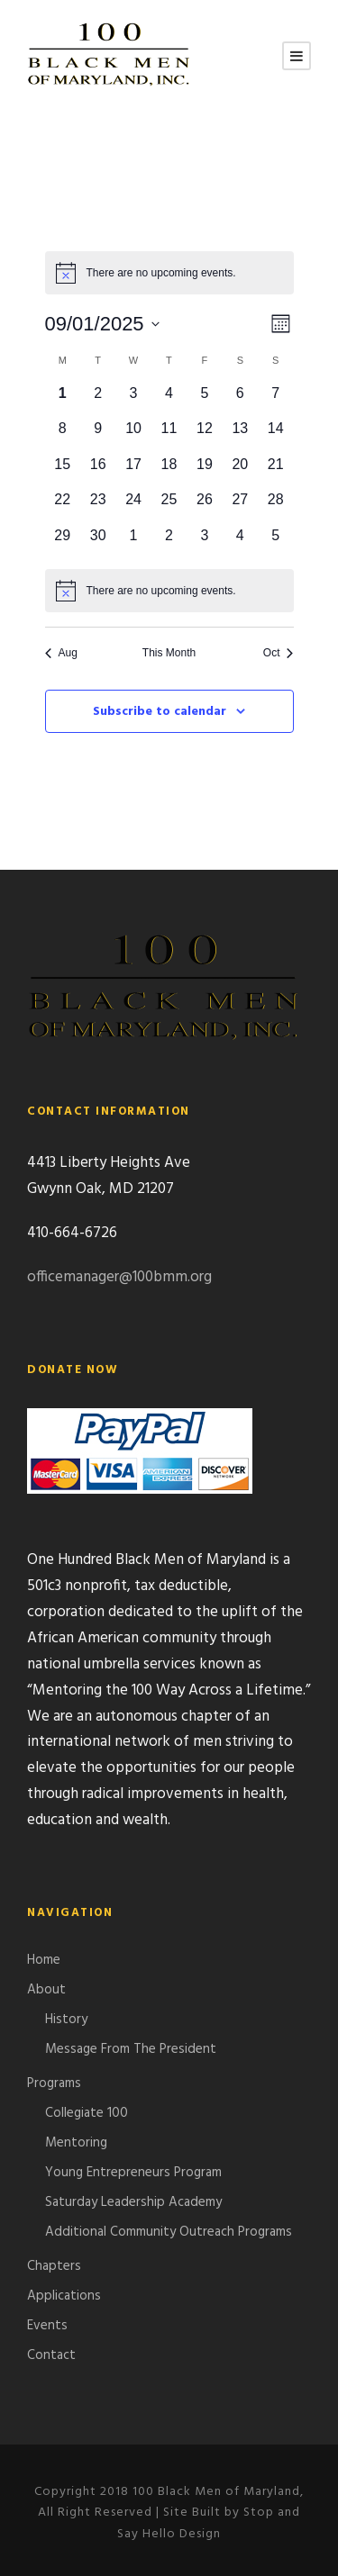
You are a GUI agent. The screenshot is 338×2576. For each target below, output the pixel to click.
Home (43, 1960)
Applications (64, 2296)
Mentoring (76, 2143)
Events (47, 2325)
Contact (51, 2355)
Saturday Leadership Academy (133, 2202)
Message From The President (130, 2049)
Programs (54, 2083)
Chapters (54, 2266)
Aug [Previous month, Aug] (61, 652)
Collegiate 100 (86, 2113)
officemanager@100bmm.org (119, 1277)
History (66, 2019)
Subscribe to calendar (159, 711)
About (46, 1990)
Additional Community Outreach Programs (168, 2232)
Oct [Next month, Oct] (278, 652)
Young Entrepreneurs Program (133, 2172)
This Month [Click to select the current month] (169, 652)
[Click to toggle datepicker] (102, 324)
